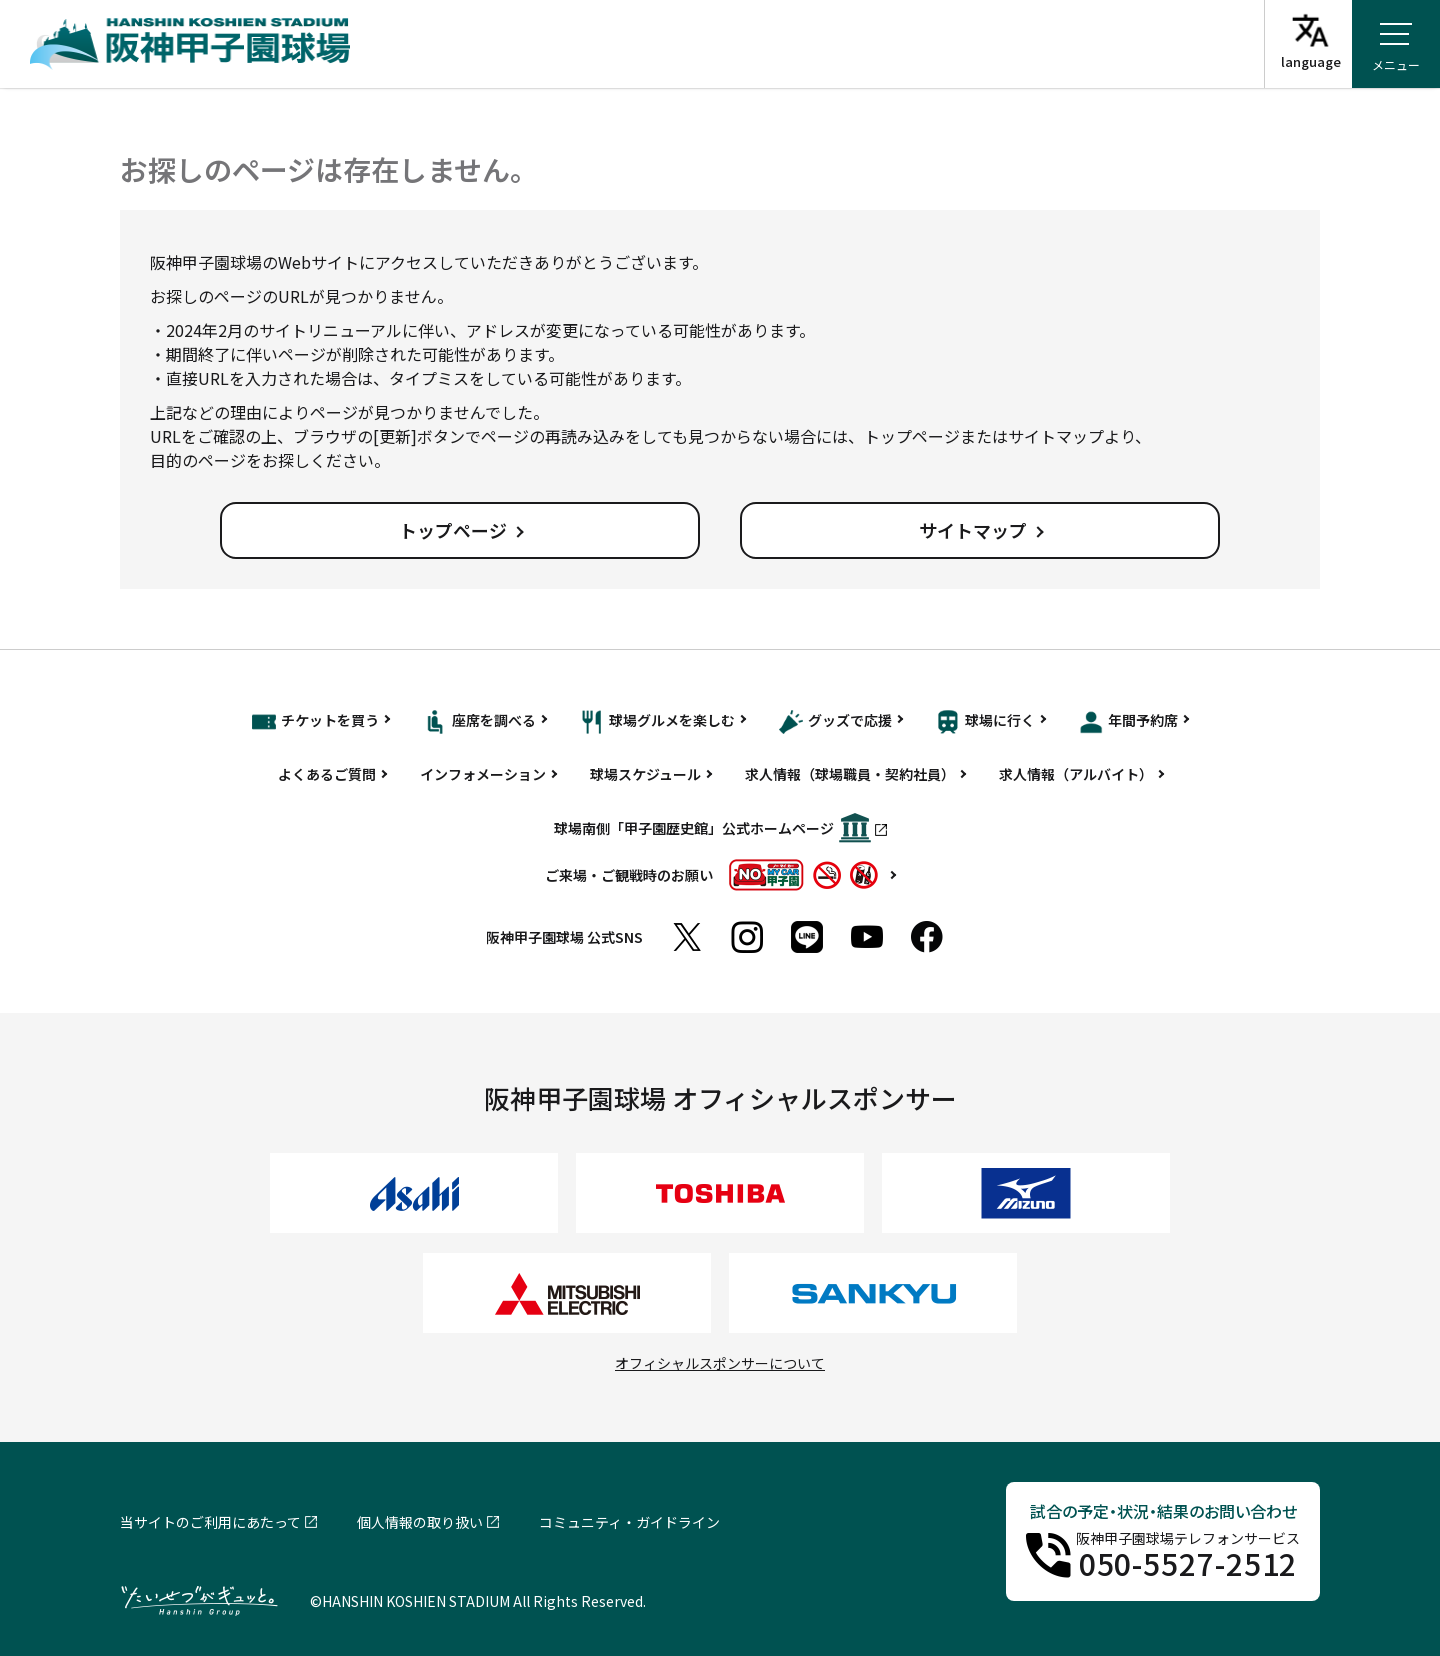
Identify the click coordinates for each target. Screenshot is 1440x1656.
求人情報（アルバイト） (1076, 774)
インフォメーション (483, 774)
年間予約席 (1128, 722)
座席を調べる (479, 722)
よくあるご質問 (327, 774)
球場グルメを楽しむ (657, 722)
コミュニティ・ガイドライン (629, 1522)
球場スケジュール (645, 774)
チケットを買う (315, 722)
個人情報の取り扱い (420, 1522)
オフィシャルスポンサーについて (720, 1363)
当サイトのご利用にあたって (210, 1522)
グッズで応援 (835, 722)
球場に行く (985, 722)
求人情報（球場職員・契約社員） (850, 774)
